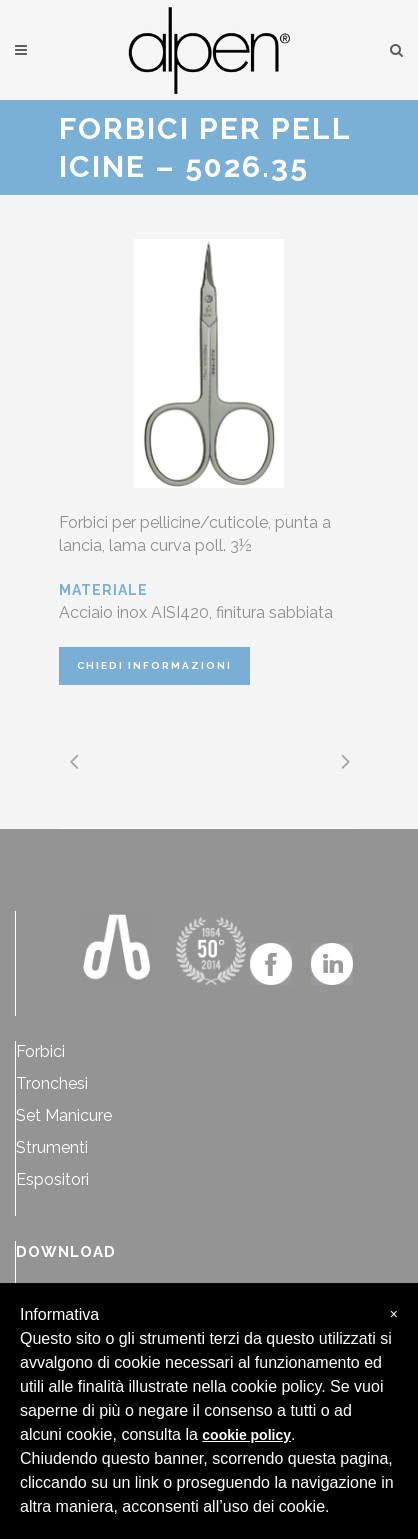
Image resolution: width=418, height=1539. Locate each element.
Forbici (40, 1051)
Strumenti (52, 1147)
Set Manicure (64, 1115)
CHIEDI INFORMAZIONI (154, 665)
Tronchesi (52, 1083)
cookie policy (246, 1435)
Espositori (52, 1179)
